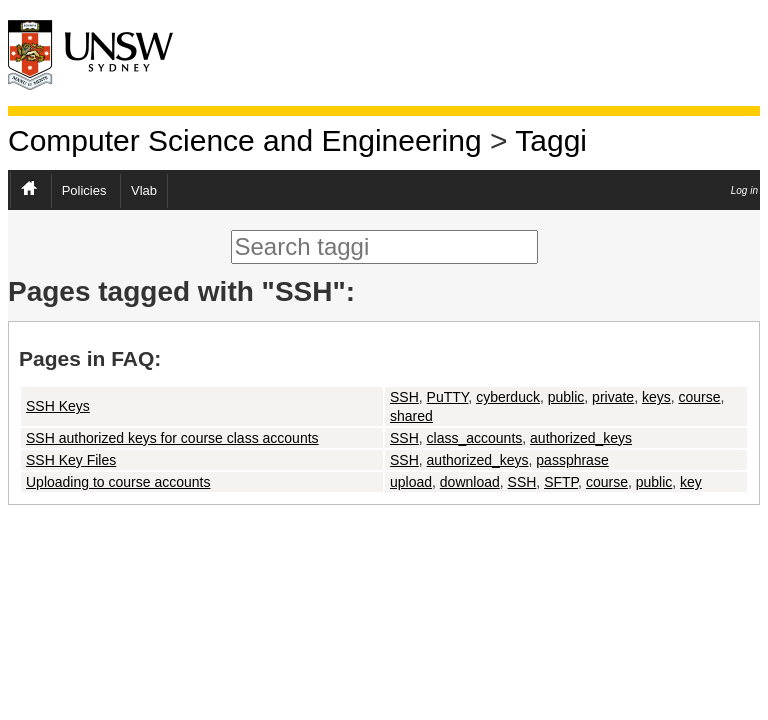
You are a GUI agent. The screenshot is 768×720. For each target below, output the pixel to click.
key (691, 482)
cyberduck (508, 397)
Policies (84, 190)
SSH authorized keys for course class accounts (172, 438)
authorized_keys (581, 438)
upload (411, 482)
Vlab (144, 190)
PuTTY (448, 397)
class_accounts (475, 438)
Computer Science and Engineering (245, 140)
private (613, 397)
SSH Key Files (71, 460)
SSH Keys (58, 406)
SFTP (561, 482)
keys (656, 397)
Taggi (551, 140)
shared (411, 416)
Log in (744, 190)
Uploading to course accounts (118, 482)
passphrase (572, 460)
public (566, 397)
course (699, 397)
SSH (404, 397)
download (470, 482)
